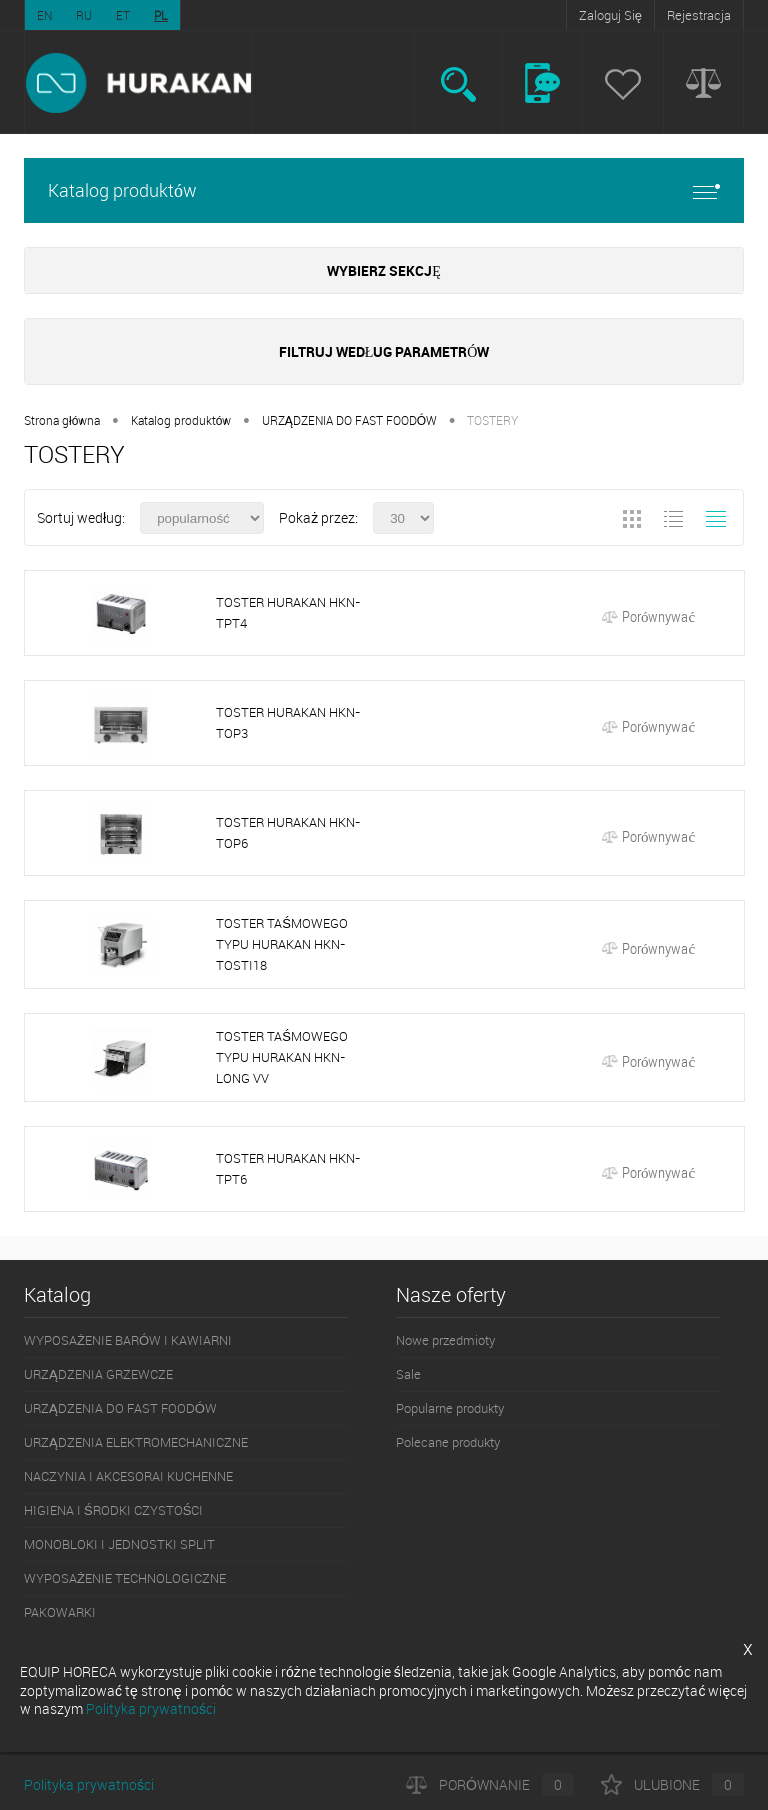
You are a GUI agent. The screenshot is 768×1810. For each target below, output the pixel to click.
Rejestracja (699, 15)
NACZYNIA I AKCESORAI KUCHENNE (128, 1476)
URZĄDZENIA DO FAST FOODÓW (349, 420)
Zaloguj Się (610, 15)
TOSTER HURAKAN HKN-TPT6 (288, 1168)
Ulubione (672, 1784)
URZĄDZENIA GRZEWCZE (98, 1374)
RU (84, 15)
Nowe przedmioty (445, 1340)
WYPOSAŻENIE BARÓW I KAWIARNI (128, 1340)
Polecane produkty (448, 1442)
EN (44, 15)
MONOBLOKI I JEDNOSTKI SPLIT (119, 1544)
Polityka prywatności (89, 1784)
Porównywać (648, 616)
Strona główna (62, 420)
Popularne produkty (450, 1408)
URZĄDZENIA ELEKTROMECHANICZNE (136, 1442)
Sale (408, 1374)
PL (161, 15)
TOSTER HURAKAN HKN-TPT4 (288, 612)
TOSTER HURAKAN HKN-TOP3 (288, 722)
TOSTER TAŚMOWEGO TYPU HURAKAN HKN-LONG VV (282, 1057)
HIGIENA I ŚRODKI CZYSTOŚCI (113, 1510)
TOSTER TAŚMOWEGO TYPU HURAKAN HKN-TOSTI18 (282, 944)
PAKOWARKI (60, 1612)
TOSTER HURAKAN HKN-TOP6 (288, 832)
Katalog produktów (384, 190)
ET (123, 15)
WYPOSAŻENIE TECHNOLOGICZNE (125, 1578)
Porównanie (490, 1784)
